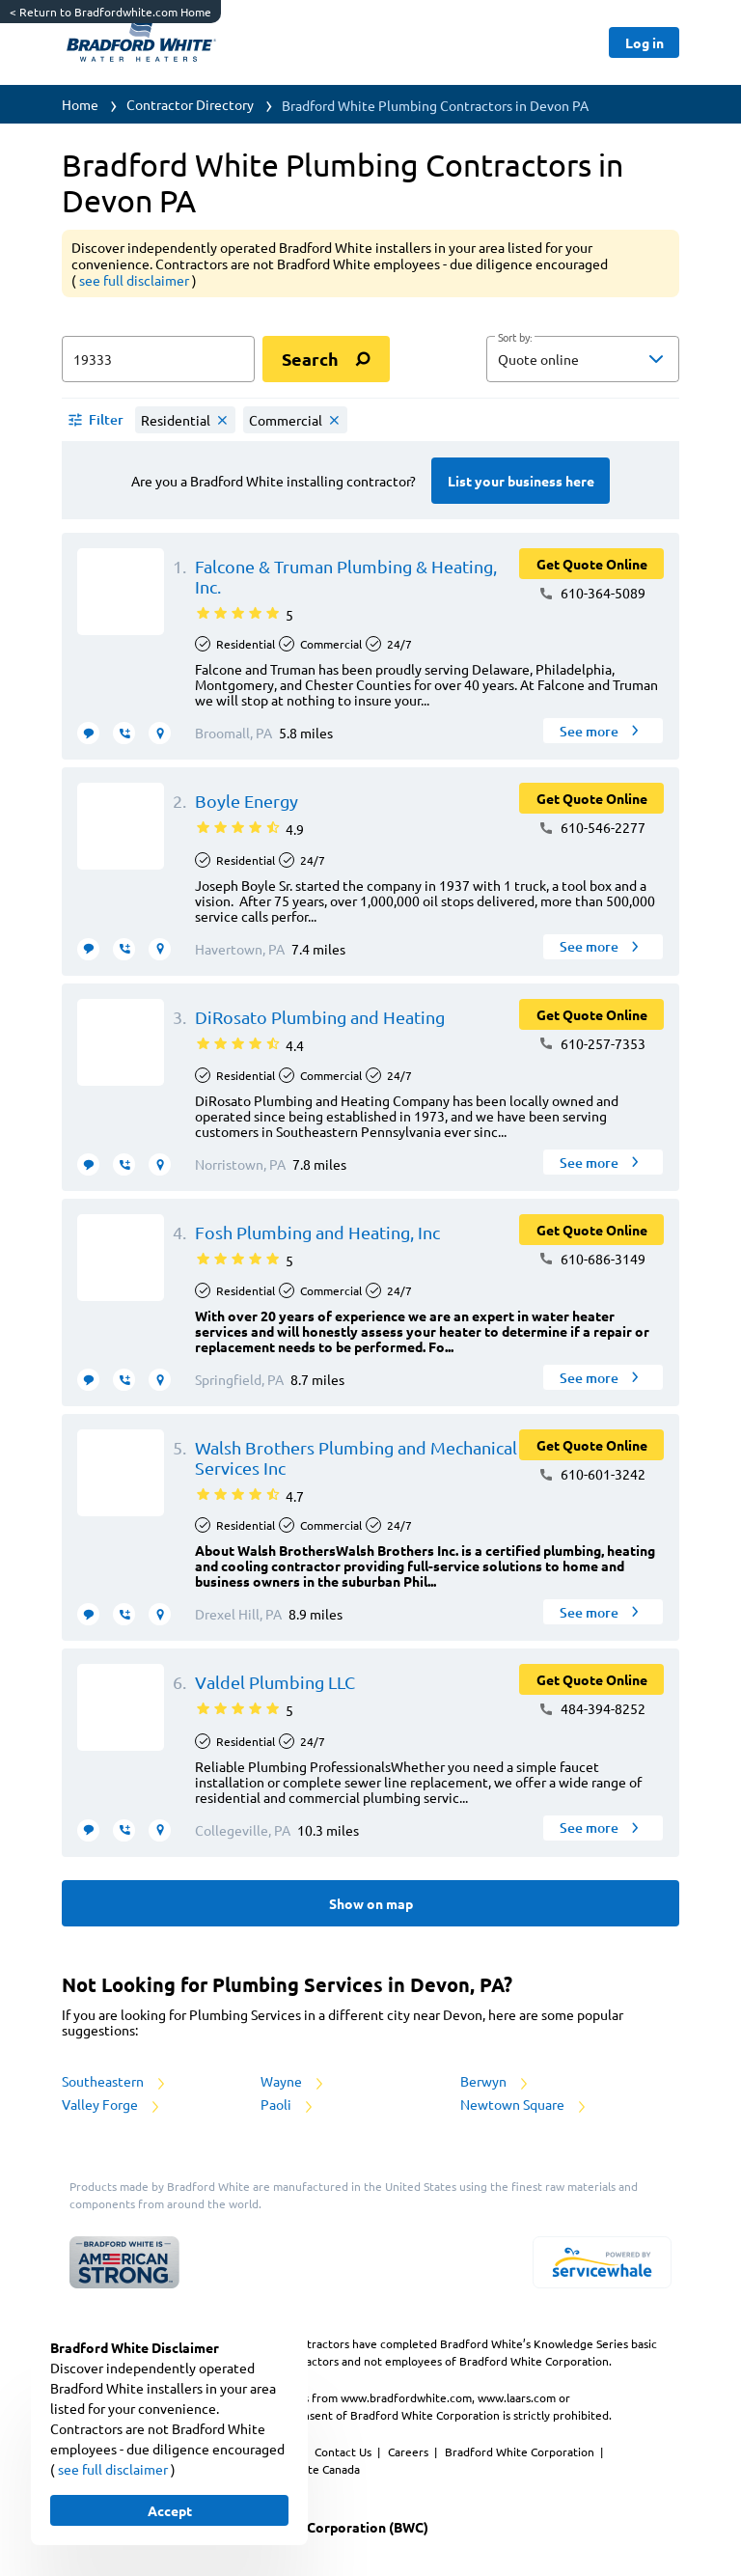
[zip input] (158, 359)
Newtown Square (524, 2104)
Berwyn (495, 2081)
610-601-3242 (591, 1473)
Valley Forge (112, 2104)
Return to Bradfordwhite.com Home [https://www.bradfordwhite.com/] (110, 11)
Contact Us (344, 2451)
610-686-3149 (591, 1258)
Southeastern (115, 2081)
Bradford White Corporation (521, 2451)
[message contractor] (88, 733)
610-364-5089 (591, 592)
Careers (409, 2451)
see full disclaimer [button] (135, 280)
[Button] (644, 42)
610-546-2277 (591, 827)
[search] (326, 359)
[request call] (124, 733)
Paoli (288, 2104)
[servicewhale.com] (602, 2262)
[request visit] (160, 733)
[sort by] (612, 359)
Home (80, 104)
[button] (582, 359)
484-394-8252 (591, 1708)
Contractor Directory (190, 104)
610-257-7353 (591, 1043)
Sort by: (515, 338)
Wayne (293, 2081)
